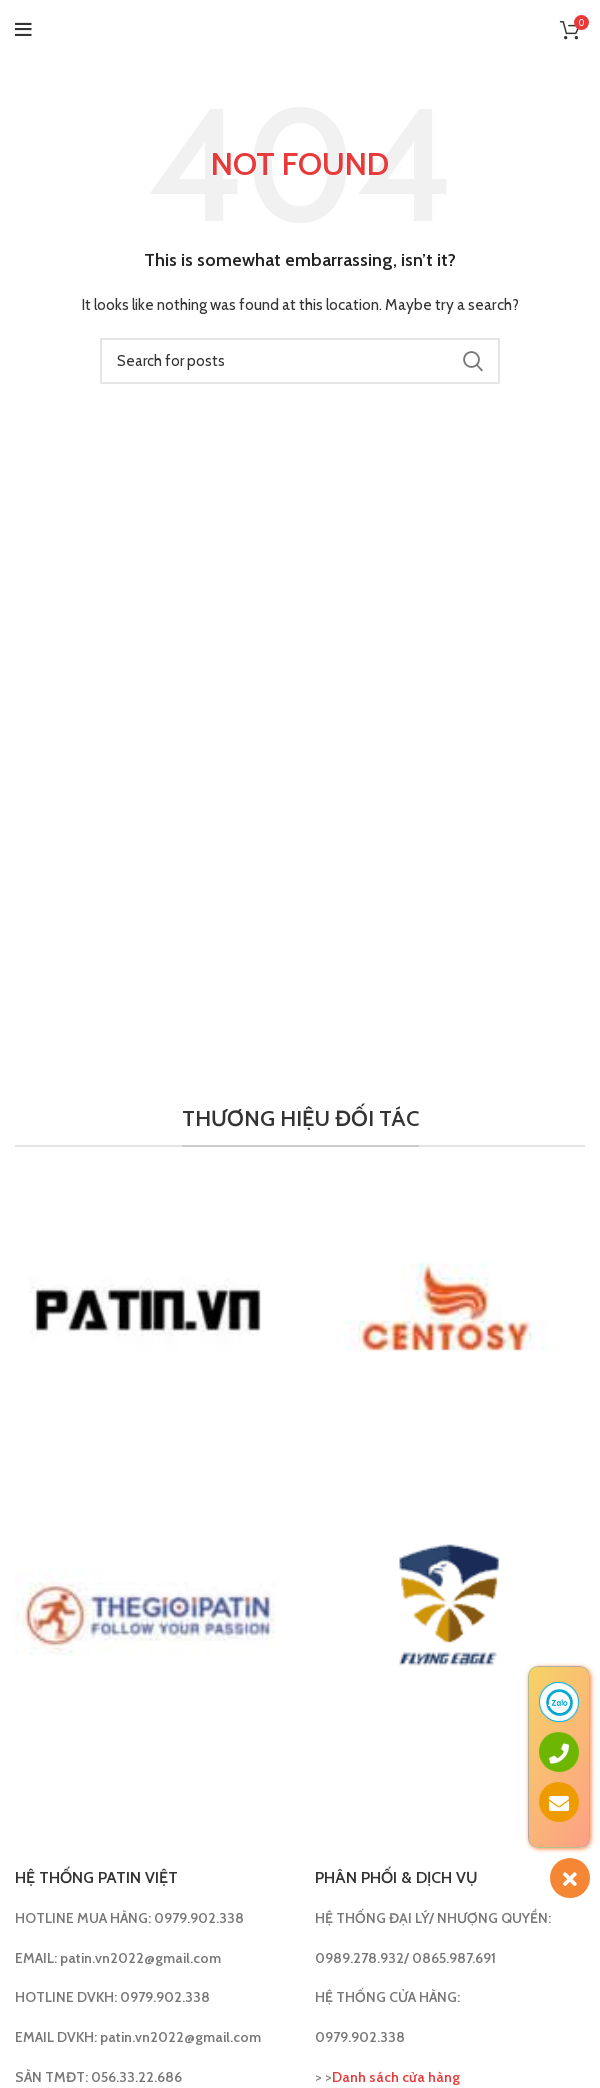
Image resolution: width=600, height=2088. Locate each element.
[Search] (300, 361)
